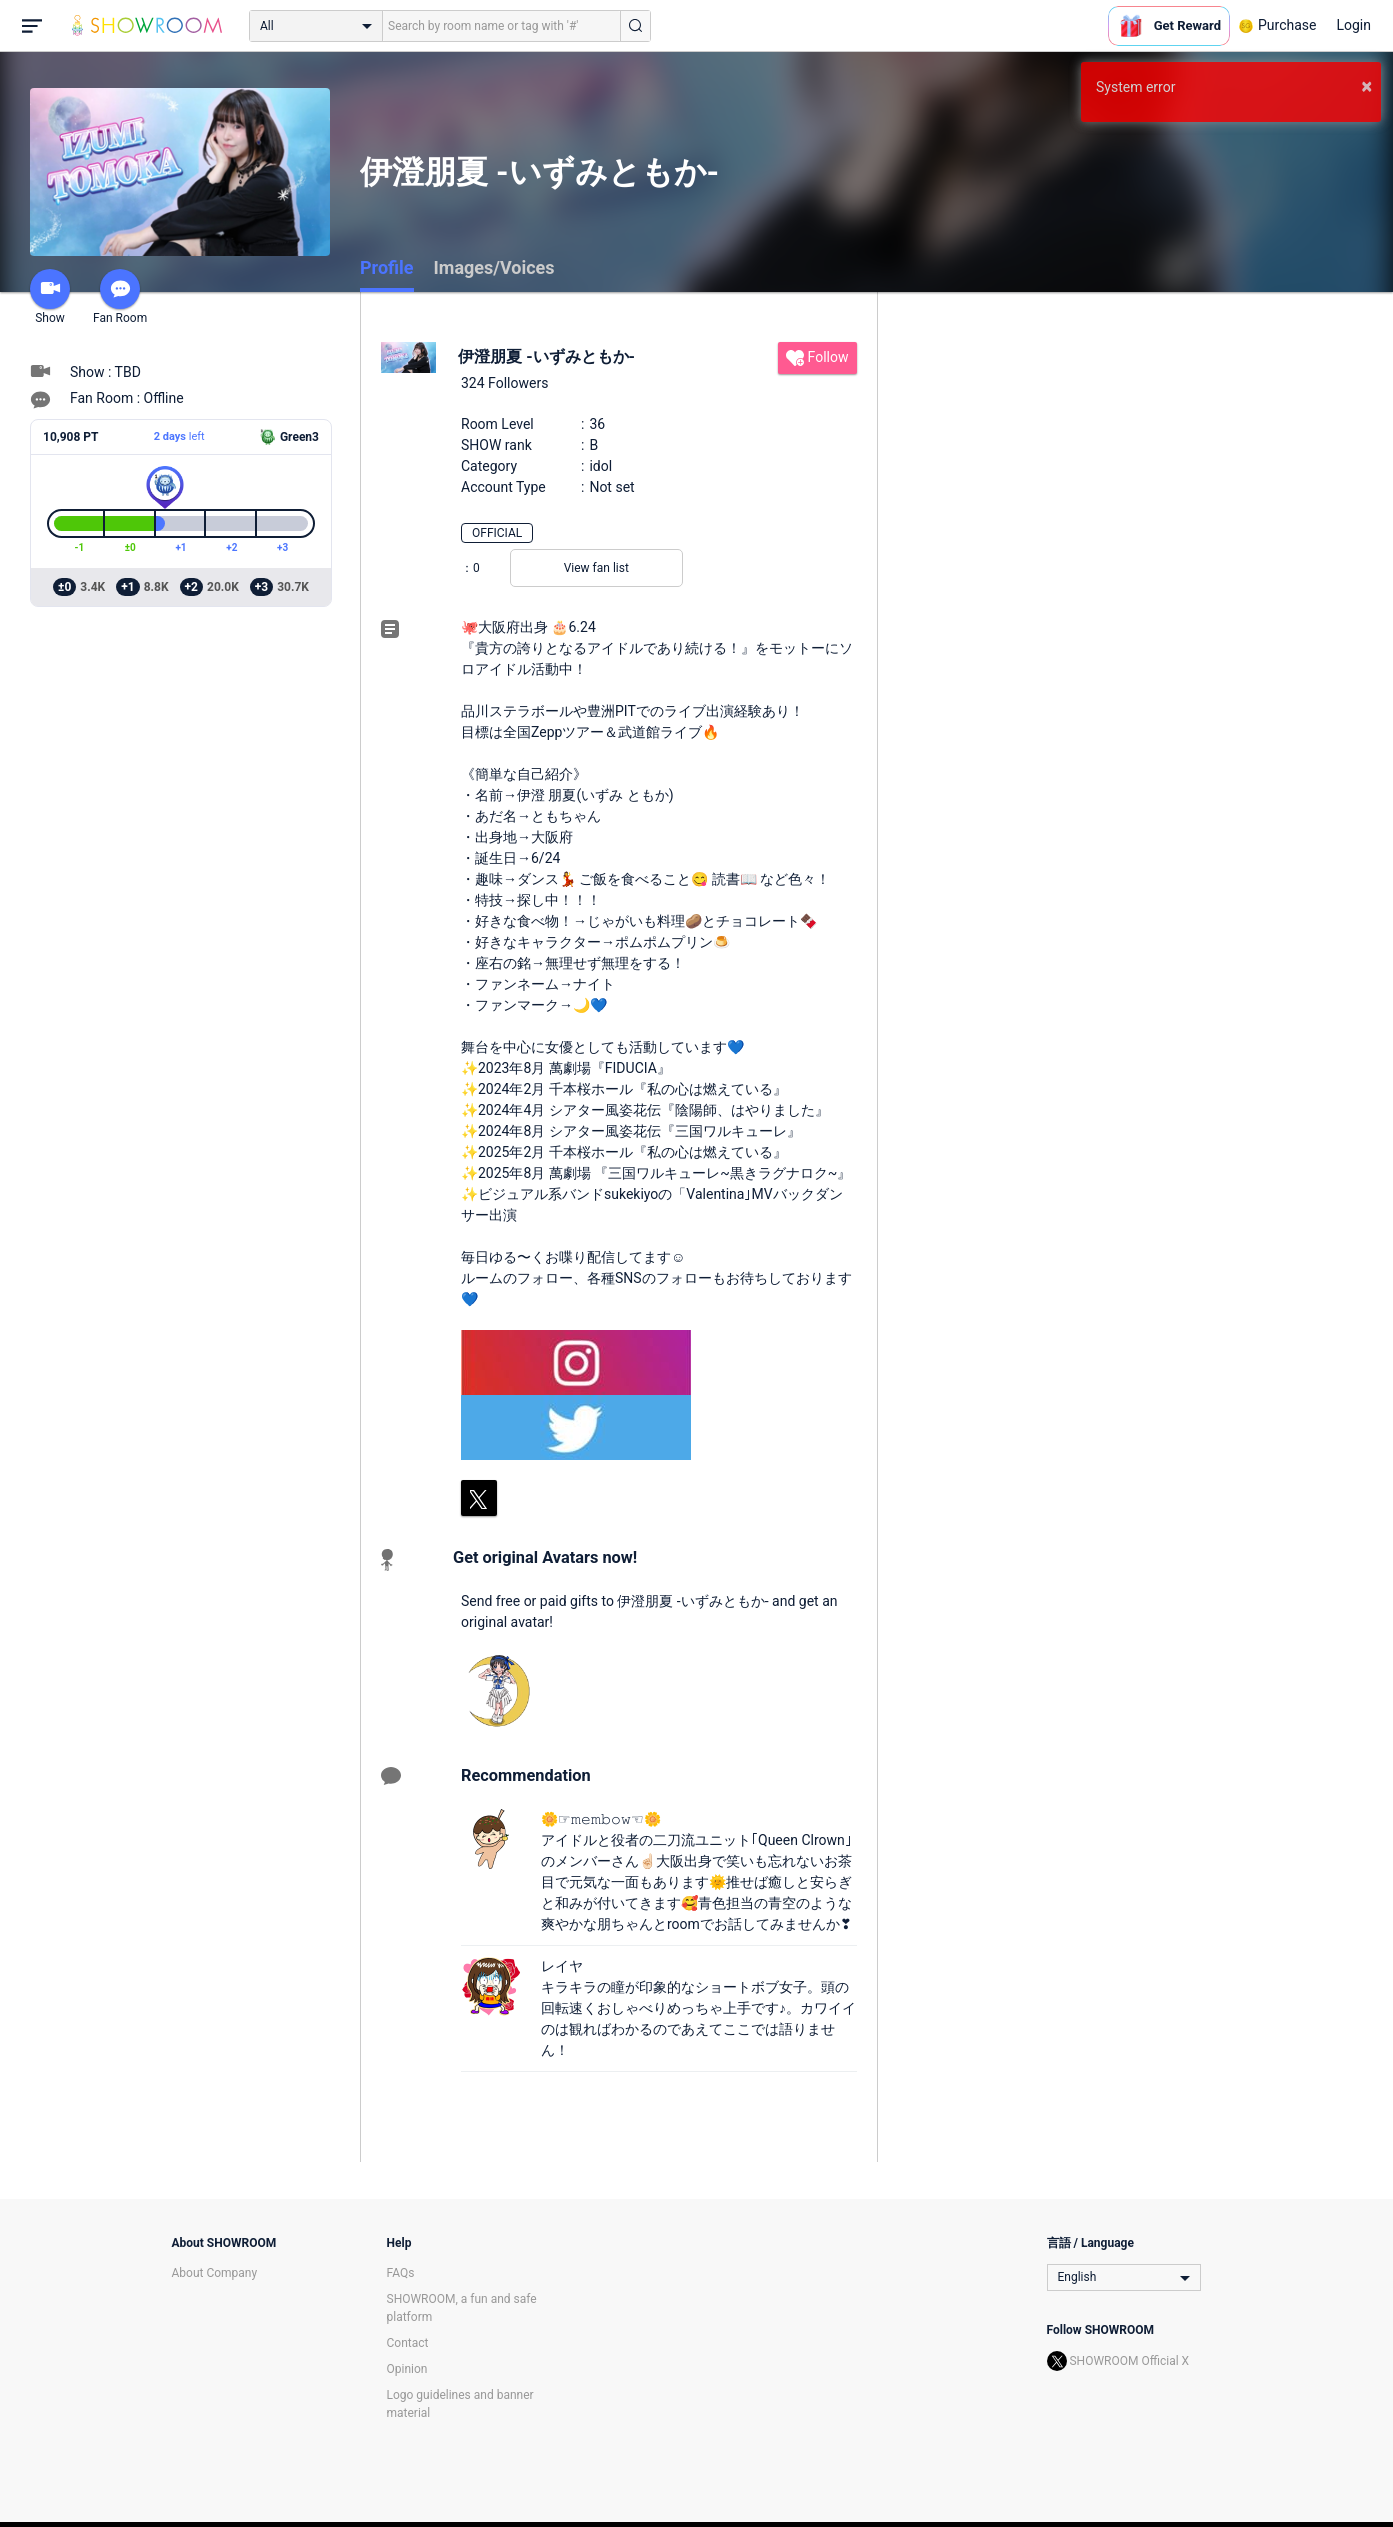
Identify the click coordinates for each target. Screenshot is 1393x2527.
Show (50, 297)
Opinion (407, 2369)
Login (1353, 25)
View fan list (596, 568)
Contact (408, 2343)
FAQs (401, 2273)
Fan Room (120, 297)
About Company (215, 2273)
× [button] (1366, 86)
